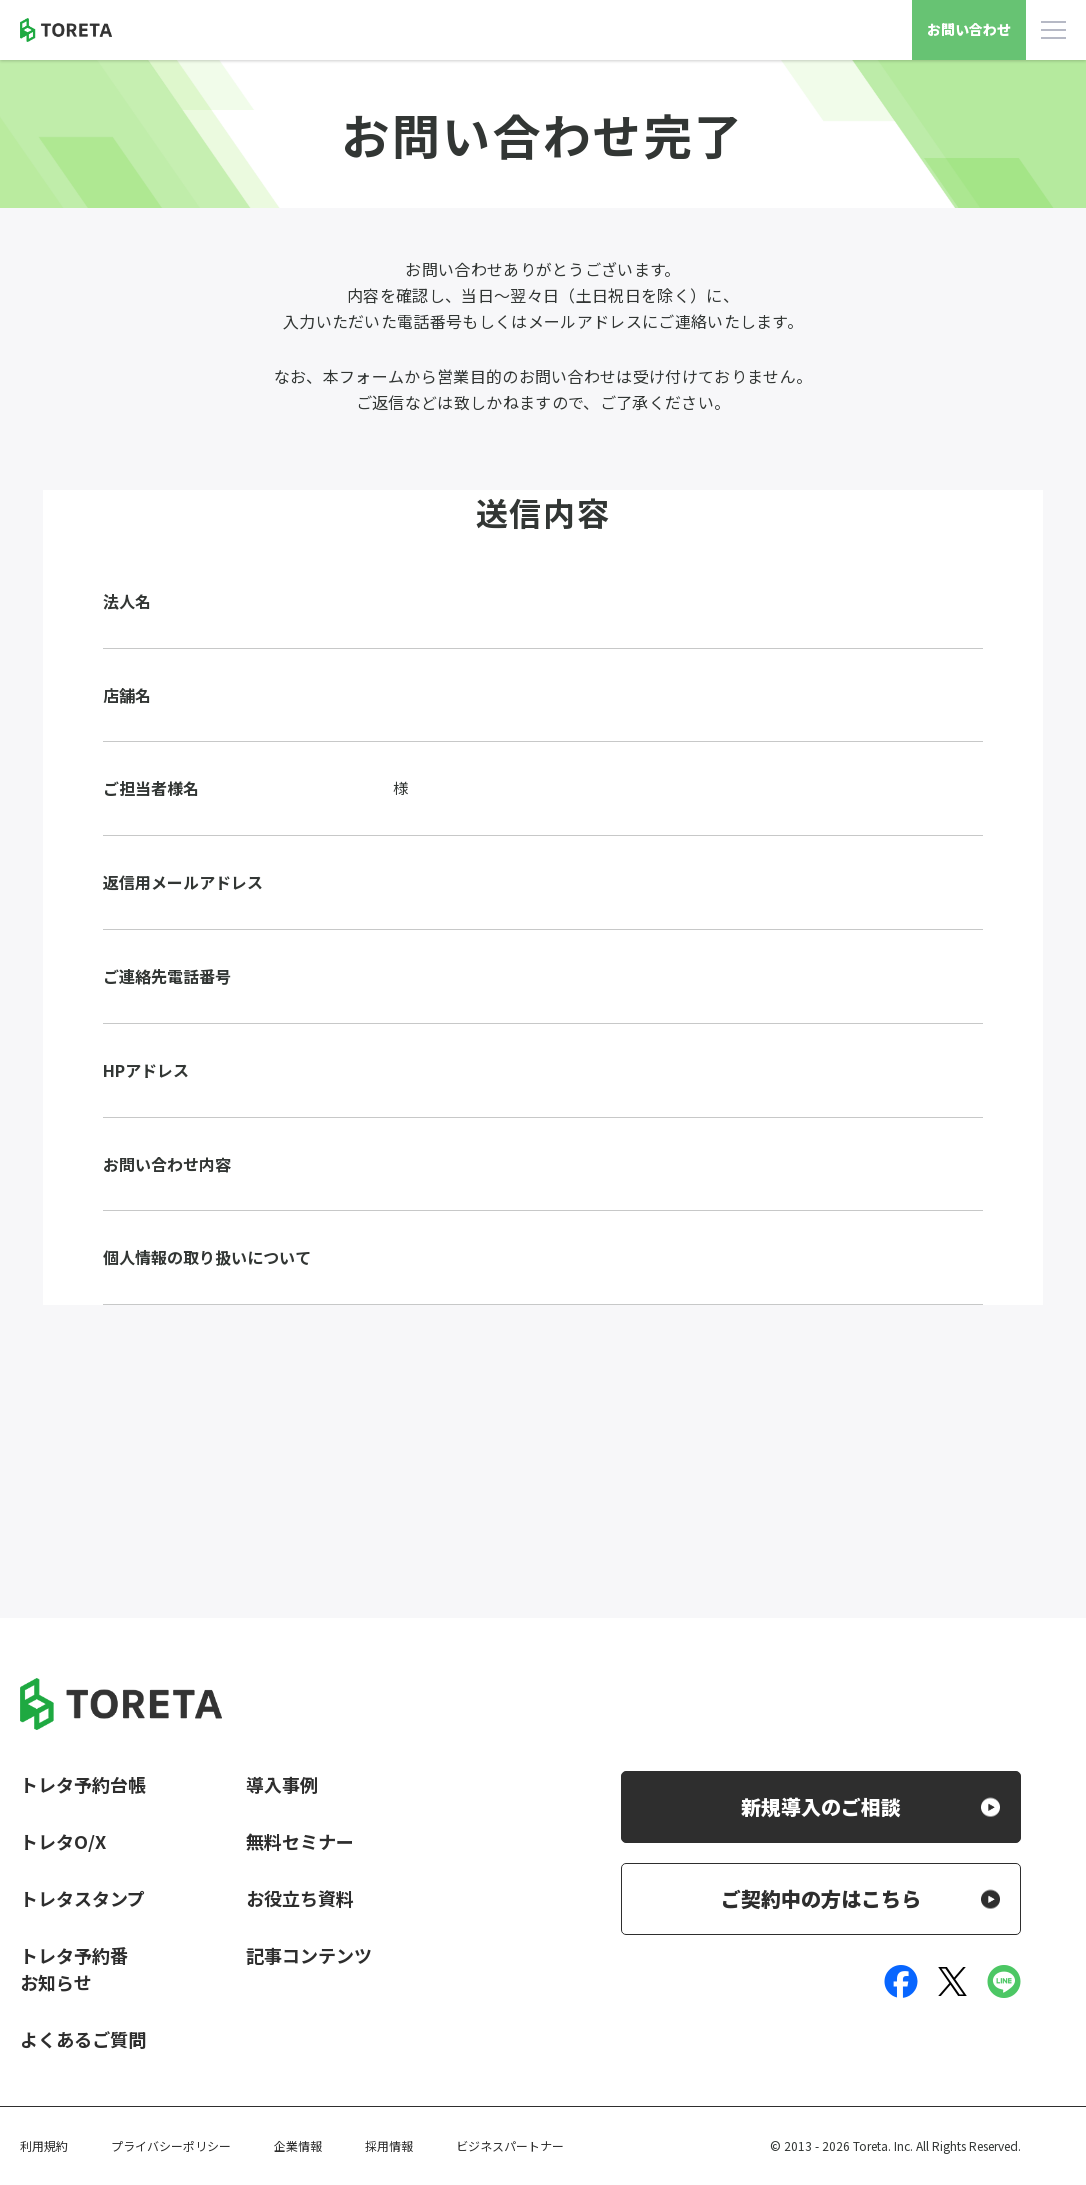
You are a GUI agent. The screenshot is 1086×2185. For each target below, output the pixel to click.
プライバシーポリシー (171, 2145)
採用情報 (389, 2145)
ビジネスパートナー (510, 2145)
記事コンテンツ (309, 1955)
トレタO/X (63, 1841)
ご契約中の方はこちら (821, 1898)
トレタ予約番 (74, 1955)
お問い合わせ (969, 29)
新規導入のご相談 (821, 1806)
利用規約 (44, 2145)
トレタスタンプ (82, 1898)
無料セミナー (300, 1841)
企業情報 (298, 2145)
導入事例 (282, 1784)
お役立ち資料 (300, 1898)
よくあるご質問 (83, 2039)
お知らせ (56, 1982)
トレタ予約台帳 (83, 1784)
